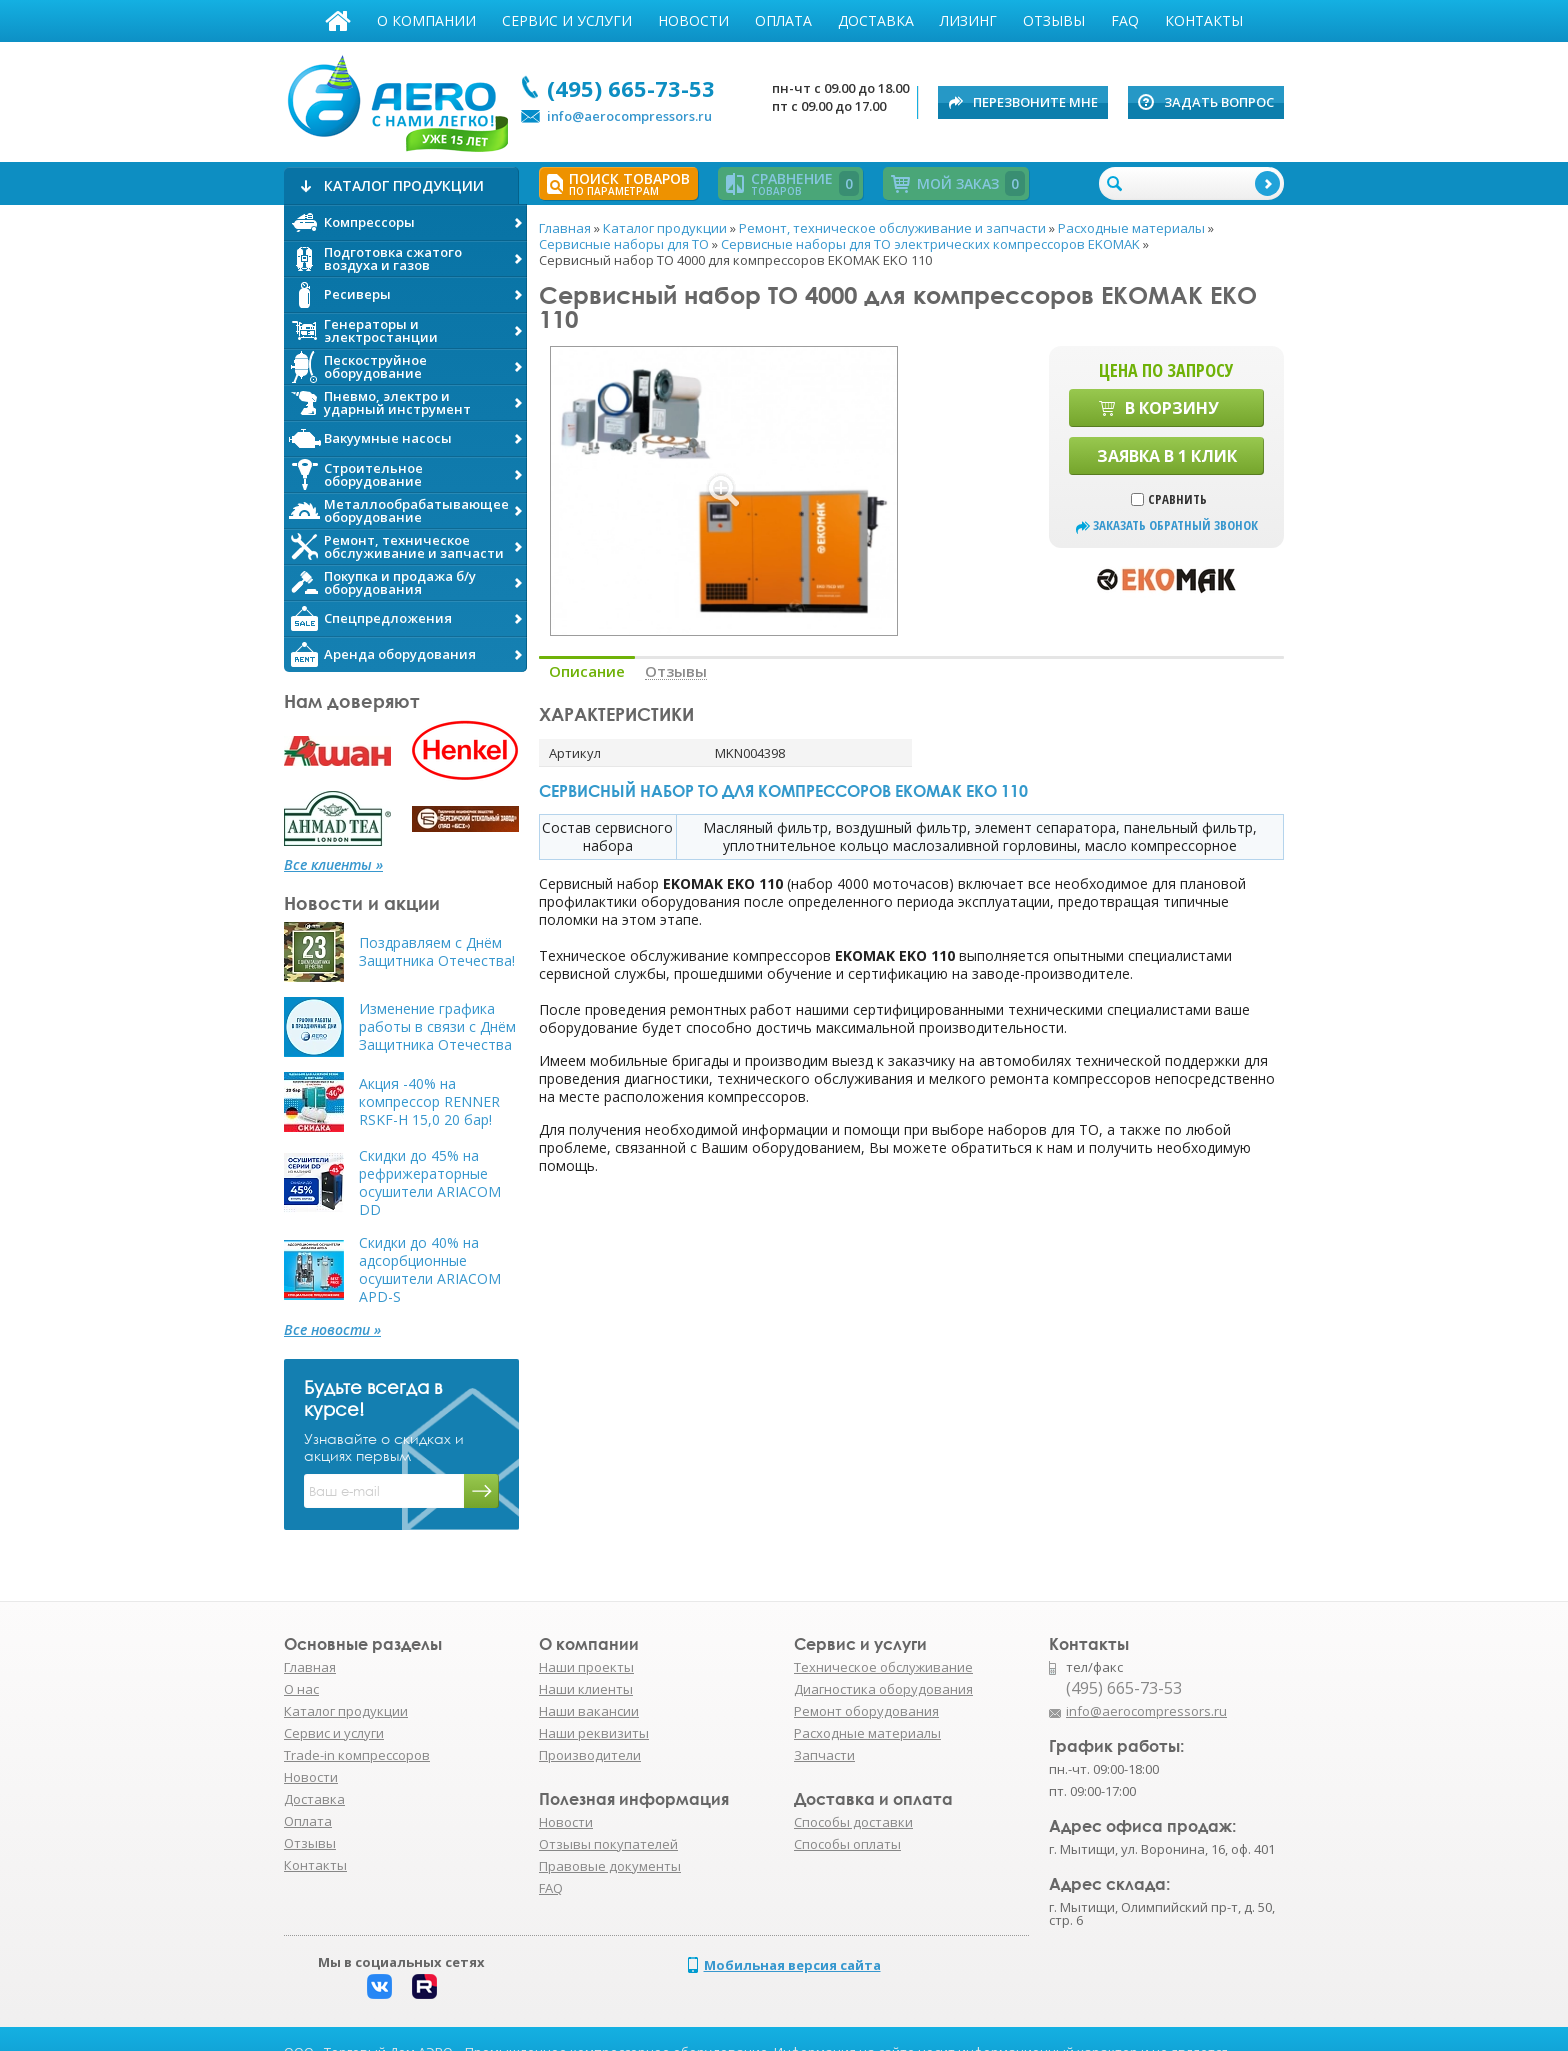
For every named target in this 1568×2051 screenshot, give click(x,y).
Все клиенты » (333, 865)
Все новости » (332, 1330)
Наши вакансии (589, 1711)
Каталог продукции (346, 1711)
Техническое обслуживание (883, 1667)
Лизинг (968, 20)
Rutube (424, 1986)
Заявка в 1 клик (1167, 456)
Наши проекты (586, 1667)
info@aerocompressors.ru (629, 116)
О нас (301, 1689)
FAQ (1125, 20)
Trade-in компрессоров (357, 1755)
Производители (590, 1755)
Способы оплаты (847, 1844)
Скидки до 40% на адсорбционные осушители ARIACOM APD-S (430, 1270)
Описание (587, 671)
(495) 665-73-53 (631, 88)
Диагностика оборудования (883, 1689)
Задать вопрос (1219, 102)
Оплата (783, 20)
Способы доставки (853, 1822)
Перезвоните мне (1035, 102)
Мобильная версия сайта (792, 1965)
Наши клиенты (586, 1689)
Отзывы (1054, 20)
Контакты (1204, 20)
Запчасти (824, 1755)
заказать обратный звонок (1175, 525)
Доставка (876, 20)
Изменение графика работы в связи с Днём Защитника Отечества (437, 1027)
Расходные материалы (867, 1733)
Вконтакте (379, 1986)
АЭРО (396, 98)
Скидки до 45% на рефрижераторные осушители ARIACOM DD (430, 1183)
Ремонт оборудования (866, 1711)
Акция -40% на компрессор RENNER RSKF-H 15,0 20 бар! (429, 1102)
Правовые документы (610, 1866)
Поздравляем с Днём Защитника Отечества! (437, 952)
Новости (693, 20)
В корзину (1172, 408)
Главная (338, 21)
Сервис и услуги (567, 20)
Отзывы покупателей (608, 1844)
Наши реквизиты (594, 1733)
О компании (426, 20)
